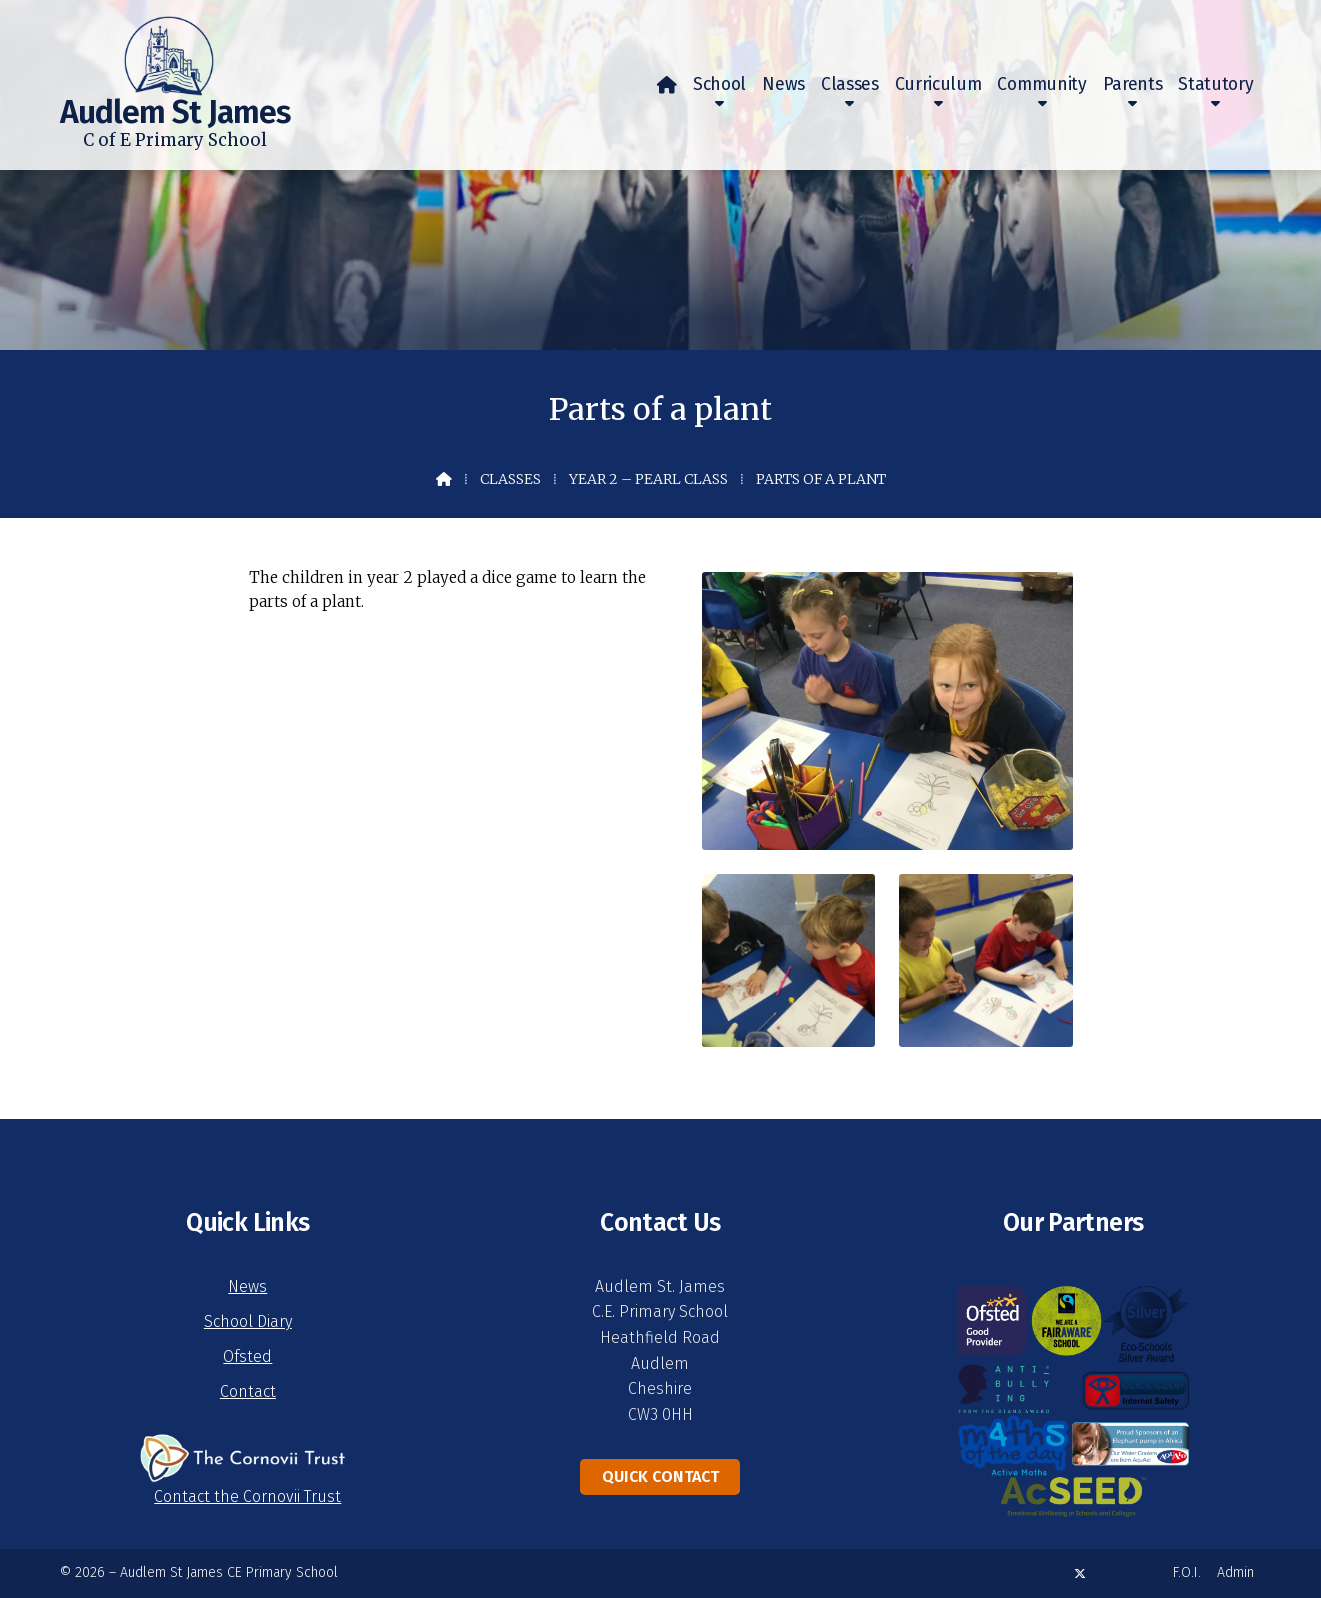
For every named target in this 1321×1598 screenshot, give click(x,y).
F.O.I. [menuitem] (1187, 1572)
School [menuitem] (719, 84)
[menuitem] (667, 85)
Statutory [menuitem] (1215, 84)
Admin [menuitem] (1235, 1572)
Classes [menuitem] (850, 84)
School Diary (248, 1321)
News (247, 1286)
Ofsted (247, 1356)
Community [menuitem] (1041, 84)
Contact (248, 1391)
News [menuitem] (783, 84)
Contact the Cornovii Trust (247, 1496)
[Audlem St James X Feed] (1080, 1573)
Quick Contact (660, 1476)
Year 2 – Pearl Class (648, 479)
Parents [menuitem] (1133, 84)
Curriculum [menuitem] (938, 84)
